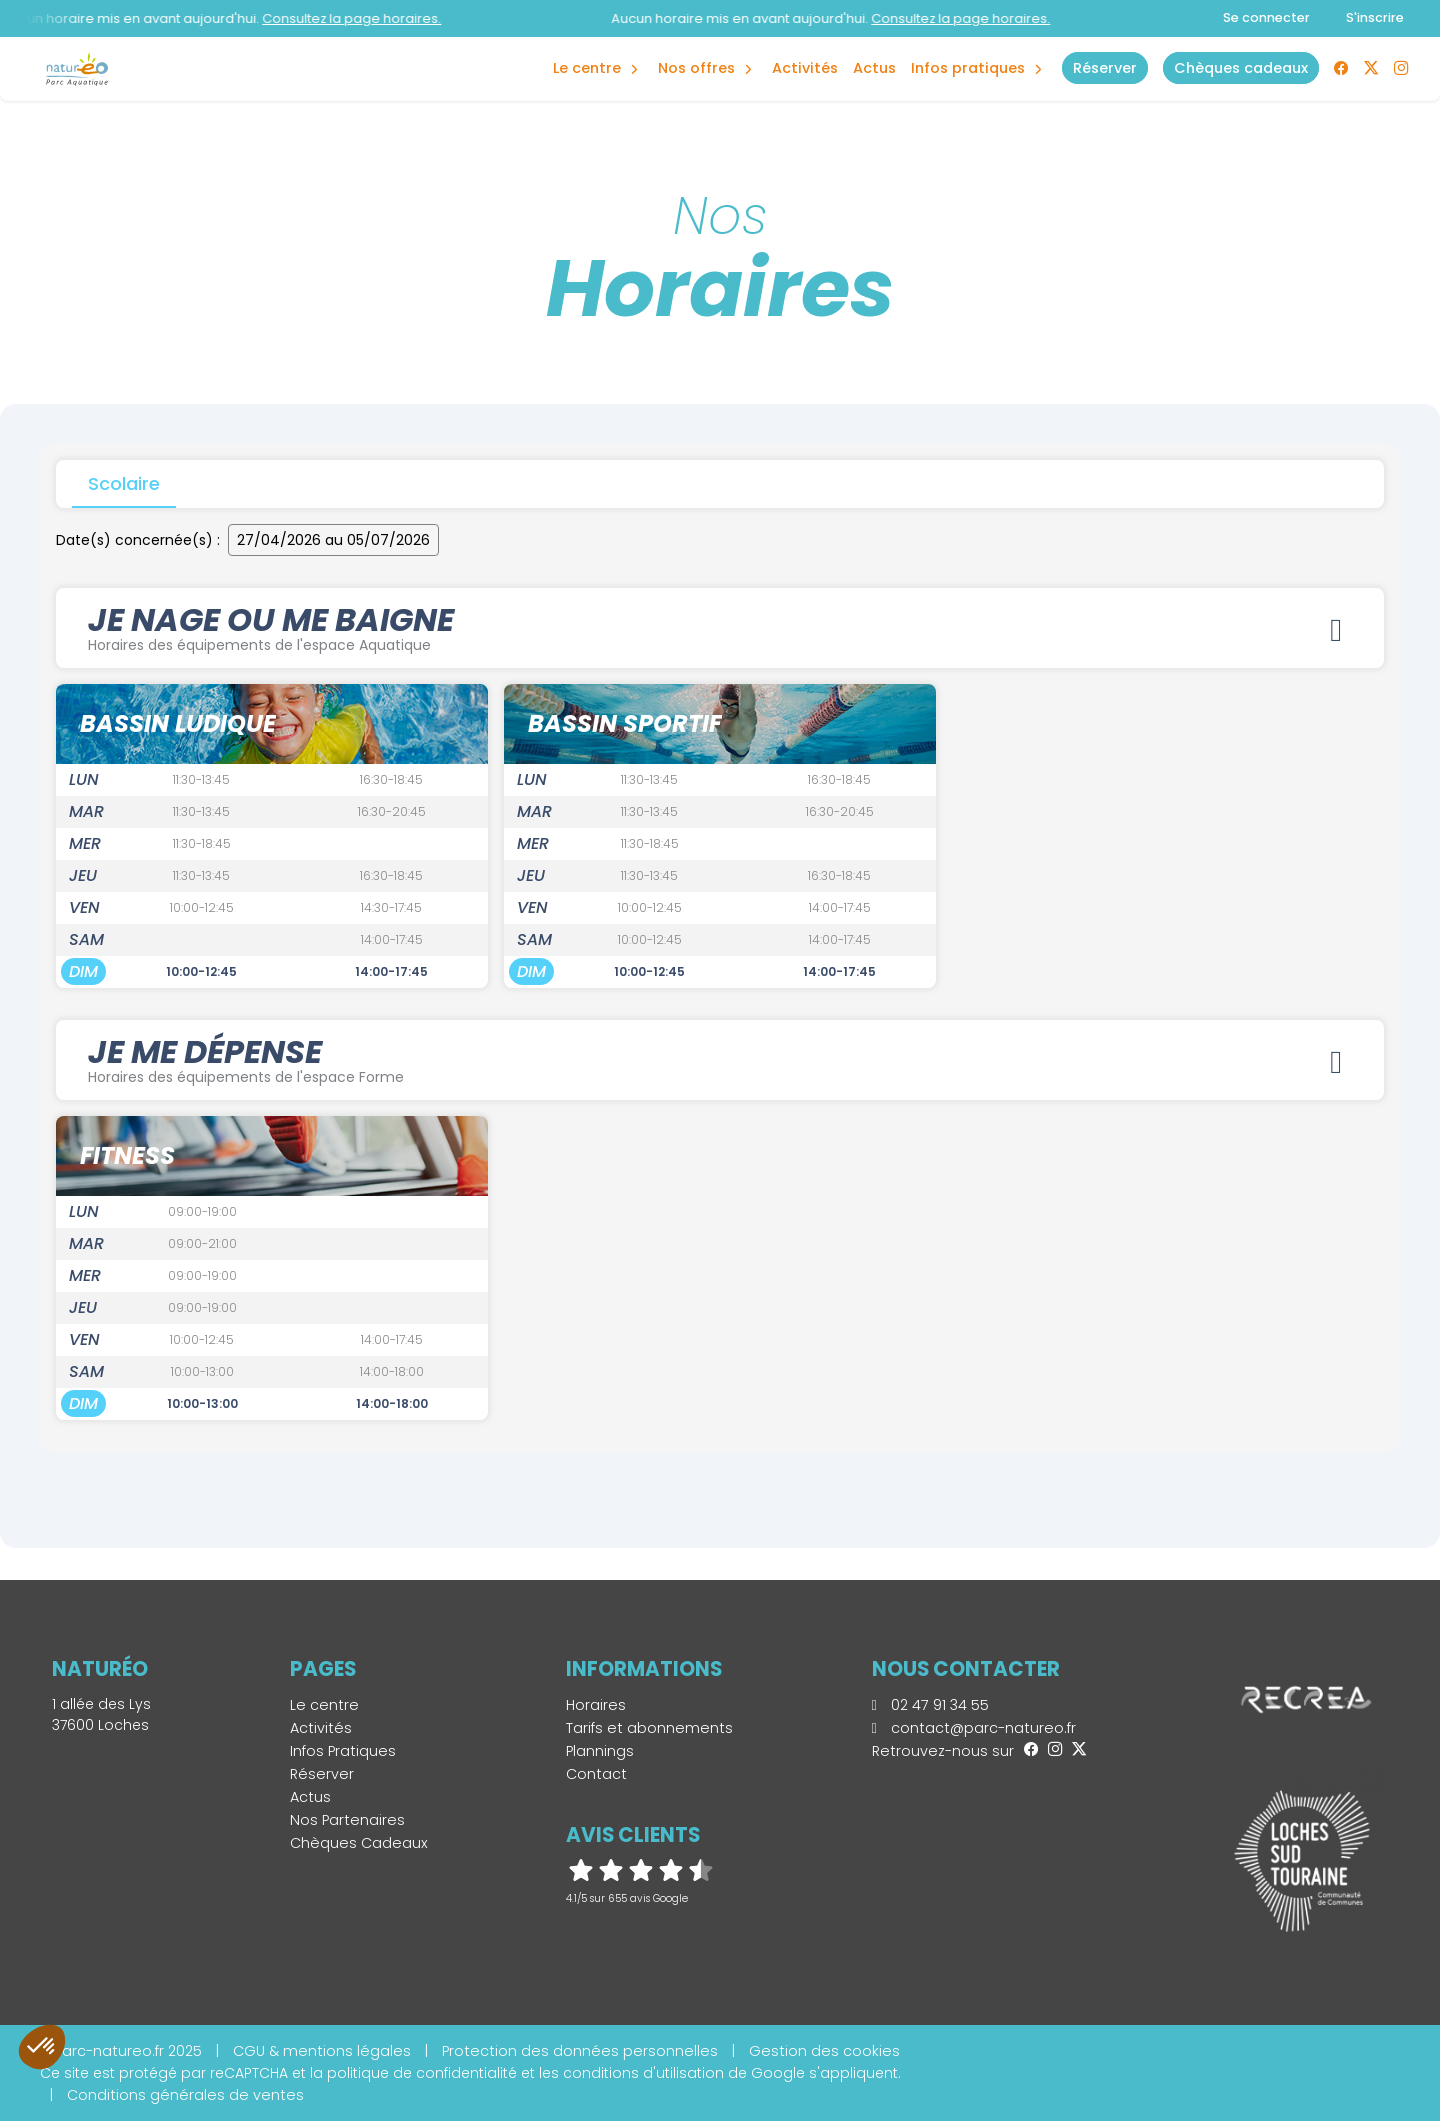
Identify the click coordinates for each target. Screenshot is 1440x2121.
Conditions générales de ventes (185, 2095)
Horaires (596, 1705)
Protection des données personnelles (580, 2051)
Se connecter (1266, 17)
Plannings (600, 1751)
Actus (874, 68)
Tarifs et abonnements (649, 1728)
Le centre (324, 1705)
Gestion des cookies (824, 2051)
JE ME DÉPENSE (720, 1058)
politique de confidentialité (422, 2073)
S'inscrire (1375, 17)
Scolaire (124, 483)
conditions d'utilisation (643, 2073)
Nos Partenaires (347, 1820)
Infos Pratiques (968, 68)
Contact (596, 1774)
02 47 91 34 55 (930, 1705)
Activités (805, 68)
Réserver (322, 1774)
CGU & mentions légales (322, 2051)
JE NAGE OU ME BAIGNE (720, 626)
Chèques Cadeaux (359, 1843)
